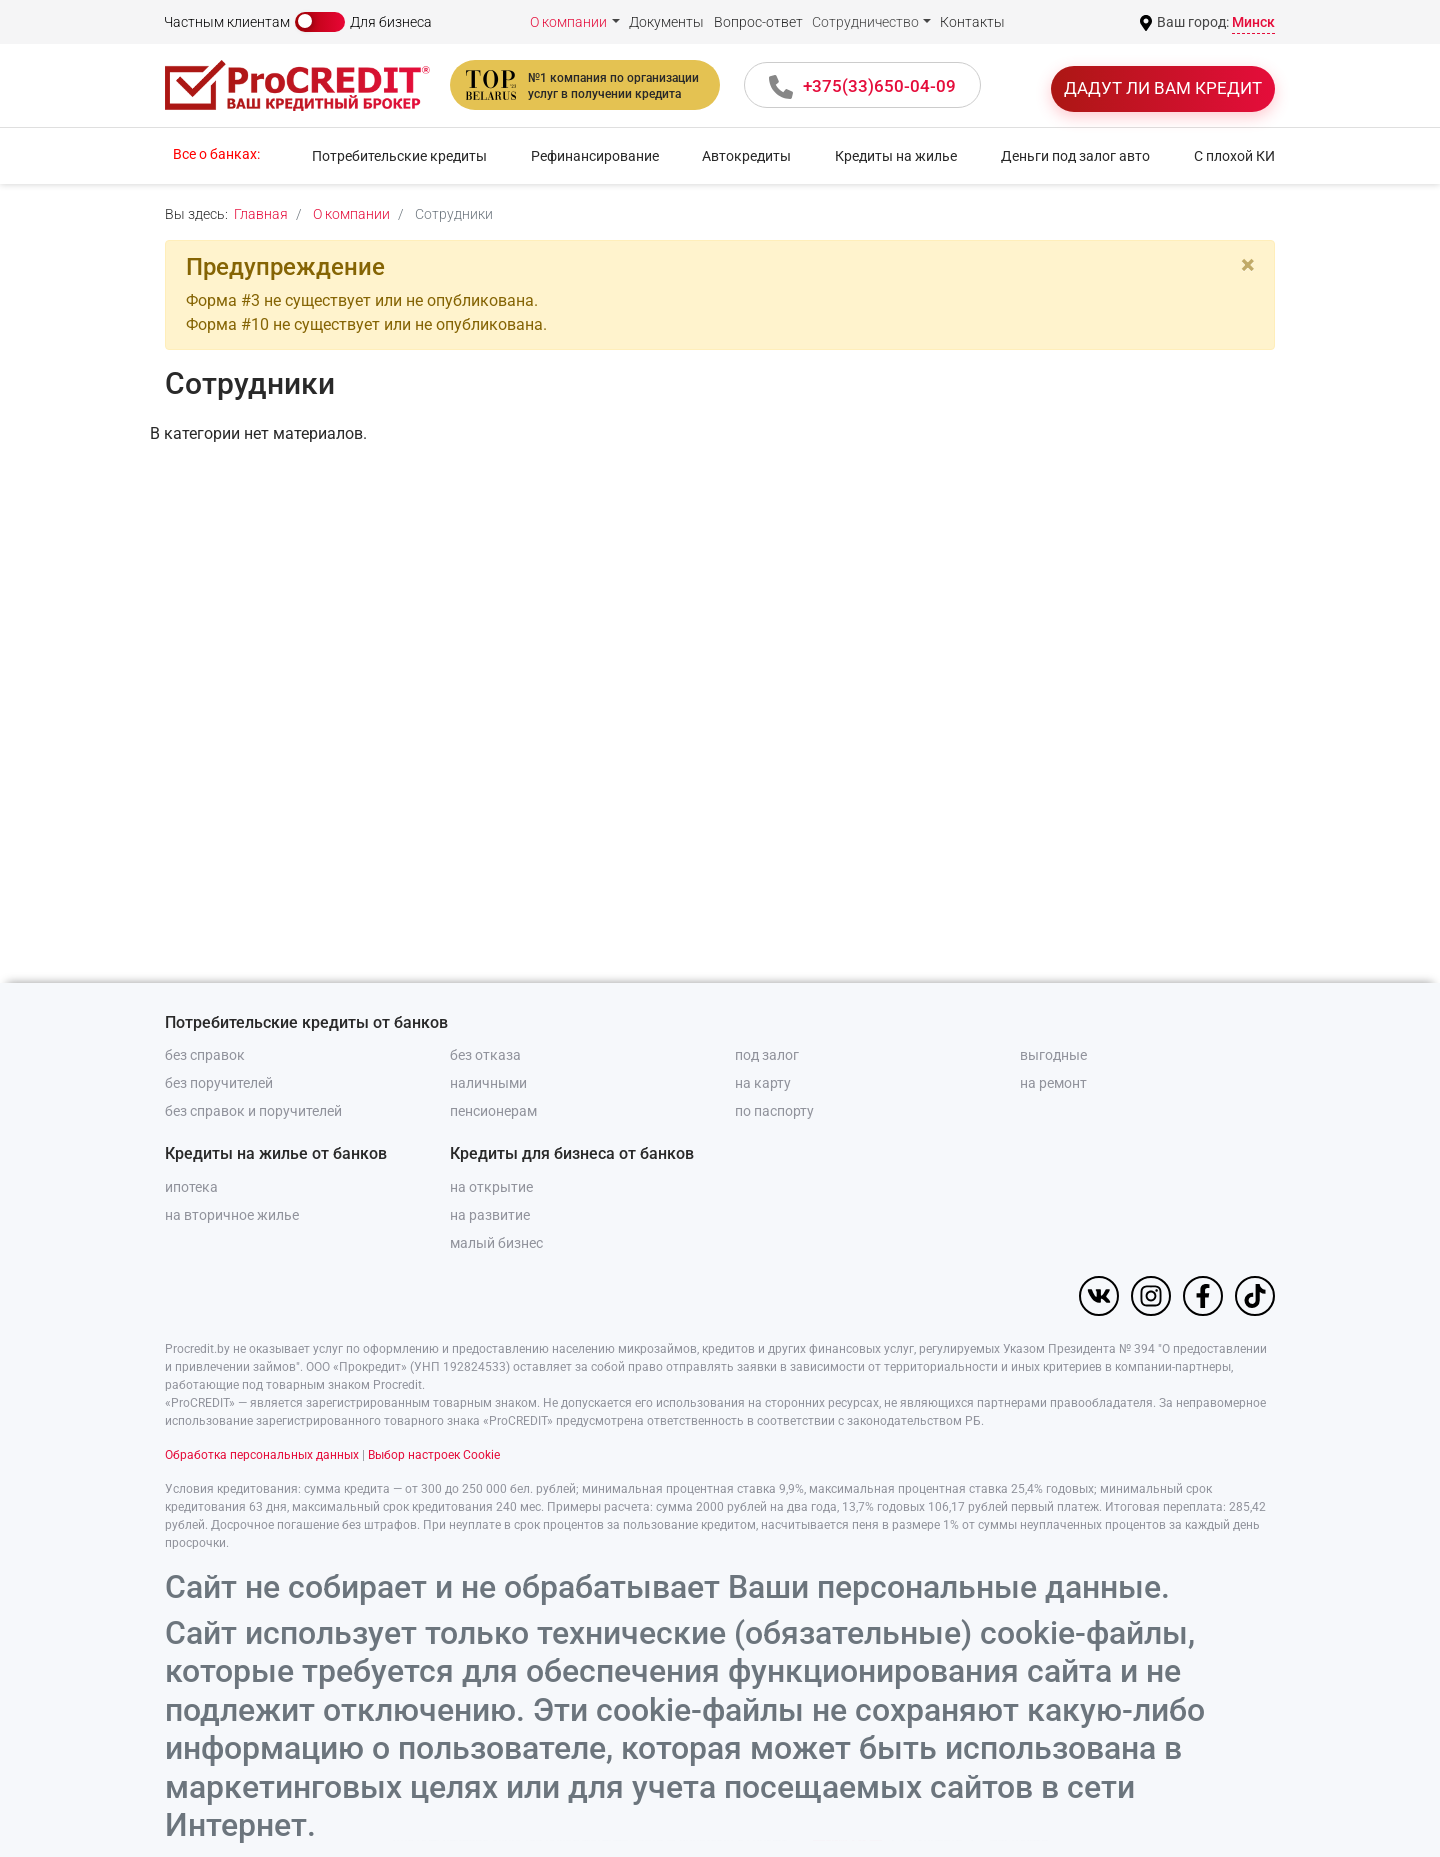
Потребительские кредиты (399, 156)
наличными (488, 1083)
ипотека (191, 1187)
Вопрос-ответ (758, 22)
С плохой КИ (1234, 156)
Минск (1253, 22)
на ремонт (1053, 1083)
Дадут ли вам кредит (1163, 88)
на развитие (490, 1215)
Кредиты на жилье (896, 156)
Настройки (1018, 1813)
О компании (568, 22)
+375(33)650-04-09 (879, 86)
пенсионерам (493, 1111)
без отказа (485, 1055)
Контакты (972, 22)
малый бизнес (496, 1243)
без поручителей (219, 1083)
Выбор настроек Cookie (434, 1455)
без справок (205, 1055)
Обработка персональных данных (262, 1455)
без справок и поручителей (253, 1111)
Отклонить (932, 1813)
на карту (763, 1083)
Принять (847, 1813)
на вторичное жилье (232, 1215)
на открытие (491, 1187)
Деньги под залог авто (1075, 156)
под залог (767, 1055)
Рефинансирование (595, 156)
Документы (666, 22)
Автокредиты (746, 156)
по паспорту (774, 1111)
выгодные (1053, 1055)
